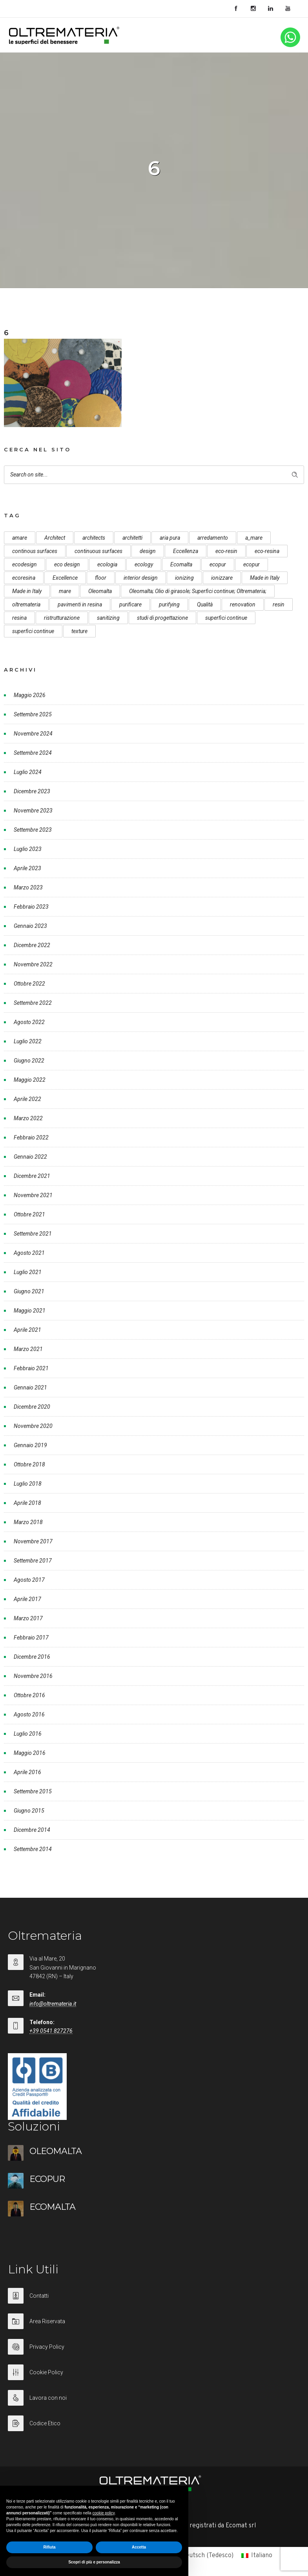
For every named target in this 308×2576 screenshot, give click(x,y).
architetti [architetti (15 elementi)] (132, 538)
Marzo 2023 (28, 887)
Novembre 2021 (33, 1195)
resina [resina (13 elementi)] (19, 618)
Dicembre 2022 (32, 945)
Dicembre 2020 (32, 1407)
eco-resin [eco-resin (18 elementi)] (226, 551)
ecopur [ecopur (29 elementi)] (218, 564)
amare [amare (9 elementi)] (19, 538)
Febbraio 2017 (31, 1637)
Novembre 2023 (33, 810)
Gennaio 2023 (30, 926)
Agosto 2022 (29, 1022)
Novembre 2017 (33, 1541)
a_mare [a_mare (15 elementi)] (253, 538)
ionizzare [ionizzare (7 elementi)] (222, 578)
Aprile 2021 (27, 1330)
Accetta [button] (139, 2547)
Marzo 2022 (28, 1118)
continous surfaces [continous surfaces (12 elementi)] (34, 551)
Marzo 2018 (28, 1522)
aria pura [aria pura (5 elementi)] (170, 538)
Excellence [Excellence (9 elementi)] (65, 578)
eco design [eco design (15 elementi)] (67, 564)
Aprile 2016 (27, 1772)
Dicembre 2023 (32, 791)
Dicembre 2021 (32, 1176)
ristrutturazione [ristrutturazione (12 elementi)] (62, 618)
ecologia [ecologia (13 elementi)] (107, 564)
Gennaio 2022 (30, 1157)
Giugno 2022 (29, 1060)
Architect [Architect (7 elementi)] (54, 538)
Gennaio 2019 (30, 1445)
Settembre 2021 (33, 1233)
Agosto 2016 (29, 1714)
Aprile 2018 (27, 1503)
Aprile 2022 (27, 1099)
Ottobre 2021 (29, 1214)
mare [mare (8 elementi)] (65, 591)
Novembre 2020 (33, 1426)
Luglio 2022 (28, 1041)
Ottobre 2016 (29, 1695)
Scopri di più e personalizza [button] (94, 2562)
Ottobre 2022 (29, 983)
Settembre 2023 (33, 830)
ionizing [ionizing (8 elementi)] (184, 578)
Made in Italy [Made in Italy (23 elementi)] (27, 591)
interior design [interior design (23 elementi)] (141, 578)
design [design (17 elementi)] (148, 551)
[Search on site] (154, 475)
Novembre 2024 (33, 733)
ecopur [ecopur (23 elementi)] (251, 564)
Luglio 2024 (28, 772)
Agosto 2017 (29, 1580)
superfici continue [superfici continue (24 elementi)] (226, 618)
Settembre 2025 (33, 714)
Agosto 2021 (29, 1253)
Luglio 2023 (28, 849)
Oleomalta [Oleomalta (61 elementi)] (100, 591)
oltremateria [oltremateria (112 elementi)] (26, 604)
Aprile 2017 (27, 1599)
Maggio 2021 (30, 1310)
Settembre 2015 (33, 1791)
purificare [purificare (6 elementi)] (130, 604)
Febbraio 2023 (31, 907)
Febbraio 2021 (31, 1368)
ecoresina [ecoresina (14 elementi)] (23, 578)
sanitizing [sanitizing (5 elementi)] (108, 618)
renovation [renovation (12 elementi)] (242, 604)
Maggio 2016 (30, 1753)
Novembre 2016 (33, 1676)
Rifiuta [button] (49, 2547)
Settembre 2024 (33, 753)
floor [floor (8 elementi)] (100, 578)
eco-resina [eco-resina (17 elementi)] (267, 551)
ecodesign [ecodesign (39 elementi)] (24, 564)
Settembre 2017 (33, 1560)
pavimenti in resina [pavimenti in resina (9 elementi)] (80, 604)
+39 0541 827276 (51, 2031)
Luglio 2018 (28, 1484)
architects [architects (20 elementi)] (93, 538)
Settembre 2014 (33, 1849)
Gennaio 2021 (30, 1387)
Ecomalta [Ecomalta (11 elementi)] (181, 564)
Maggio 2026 (30, 695)
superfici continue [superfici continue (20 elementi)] (33, 631)
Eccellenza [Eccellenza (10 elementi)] (185, 551)
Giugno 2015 (29, 1810)
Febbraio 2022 (31, 1137)
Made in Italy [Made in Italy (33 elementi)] (264, 578)
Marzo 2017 (28, 1618)
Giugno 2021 (29, 1291)
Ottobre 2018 (29, 1464)
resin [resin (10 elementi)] (278, 604)
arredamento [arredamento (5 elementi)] (212, 538)
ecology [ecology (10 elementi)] (144, 564)
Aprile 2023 (27, 868)
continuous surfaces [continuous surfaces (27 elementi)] (98, 551)
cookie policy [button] (104, 2513)
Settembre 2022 (33, 1003)
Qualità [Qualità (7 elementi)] (205, 604)
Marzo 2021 (28, 1349)
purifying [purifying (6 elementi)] (169, 604)
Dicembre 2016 (32, 1657)
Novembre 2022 (33, 964)
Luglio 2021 (28, 1272)
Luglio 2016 (28, 1734)
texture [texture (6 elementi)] (79, 631)
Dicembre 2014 (32, 1830)
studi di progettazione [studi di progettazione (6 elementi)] (162, 618)
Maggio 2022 (30, 1080)
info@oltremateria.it (52, 2004)
